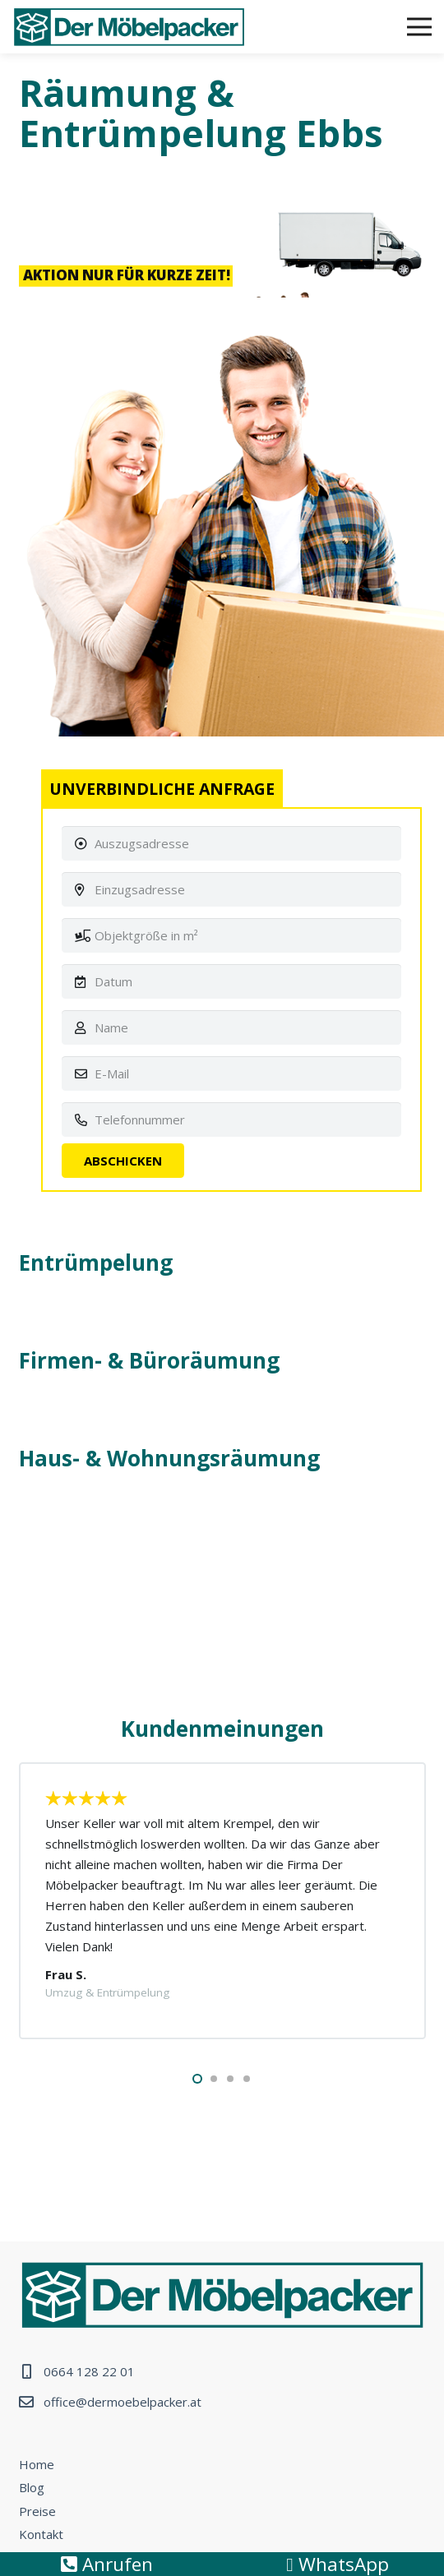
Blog (31, 2487)
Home (36, 2464)
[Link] (129, 27)
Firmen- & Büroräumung (149, 1360)
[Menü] (419, 27)
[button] (197, 2078)
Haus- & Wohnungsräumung (169, 1458)
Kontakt (41, 2534)
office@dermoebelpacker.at (122, 2402)
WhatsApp (337, 2564)
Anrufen (107, 2564)
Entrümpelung (96, 1262)
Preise (37, 2511)
